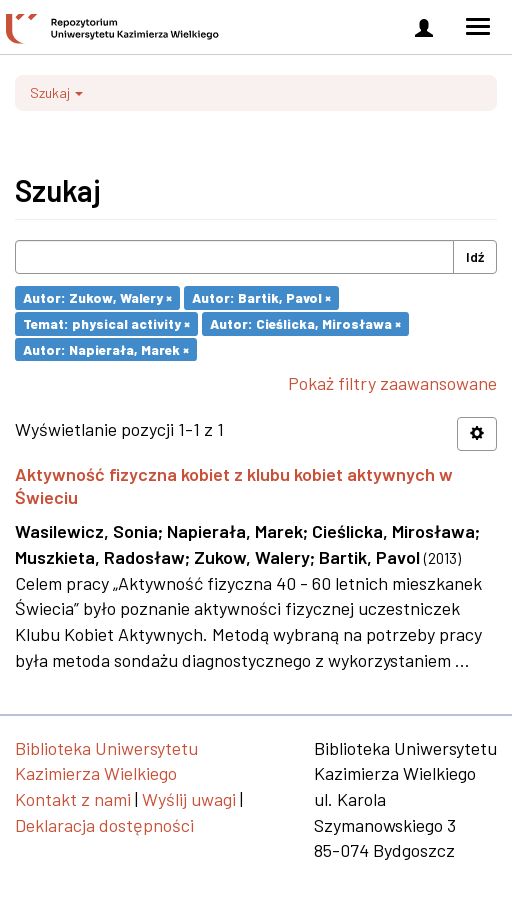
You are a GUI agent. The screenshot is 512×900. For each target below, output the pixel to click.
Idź (475, 256)
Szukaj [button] (56, 92)
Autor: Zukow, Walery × (97, 297)
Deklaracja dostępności (104, 825)
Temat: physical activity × (106, 323)
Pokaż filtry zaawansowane (392, 383)
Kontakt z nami (73, 799)
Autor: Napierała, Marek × (106, 348)
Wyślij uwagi (189, 799)
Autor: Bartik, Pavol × (261, 297)
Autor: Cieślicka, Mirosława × (305, 323)
